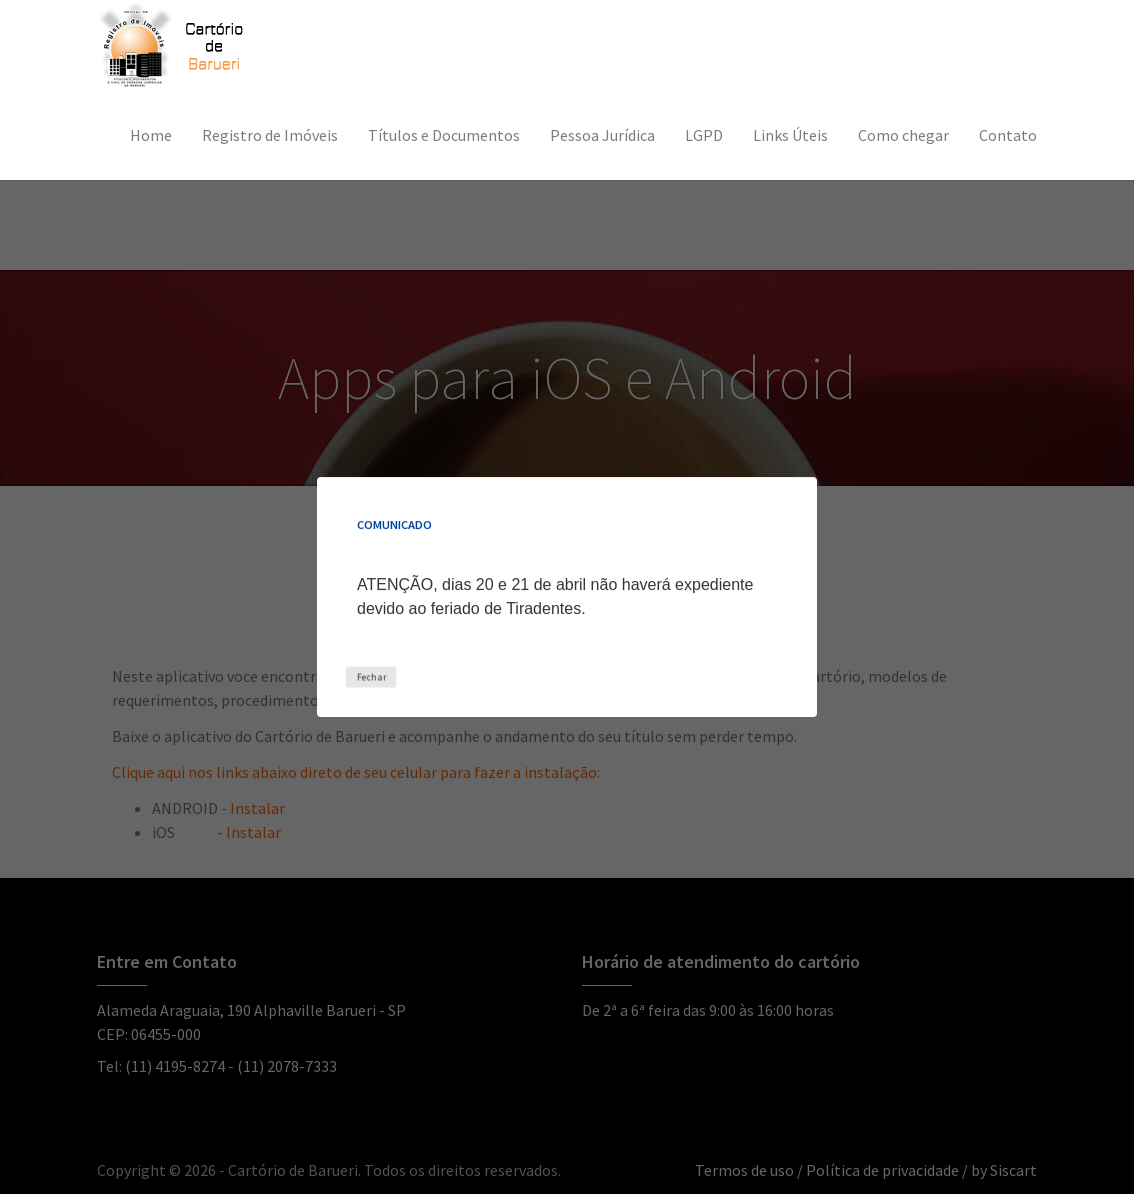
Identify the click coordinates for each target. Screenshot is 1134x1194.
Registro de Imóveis (270, 135)
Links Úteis (790, 135)
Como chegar (903, 135)
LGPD (704, 135)
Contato (1008, 135)
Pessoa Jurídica (602, 135)
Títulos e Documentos (444, 135)
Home (151, 135)
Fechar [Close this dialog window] (370, 676)
